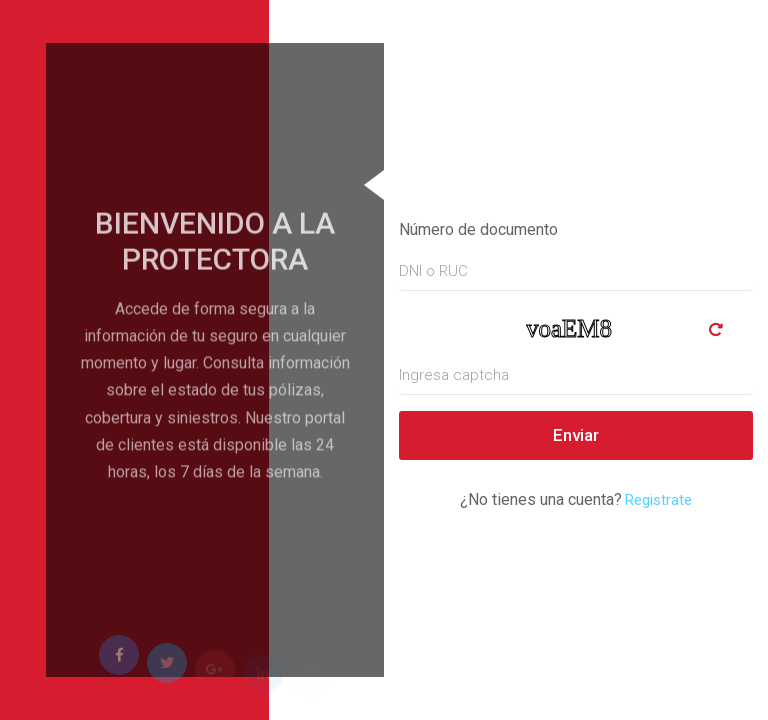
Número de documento (478, 229)
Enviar (576, 435)
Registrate (658, 500)
